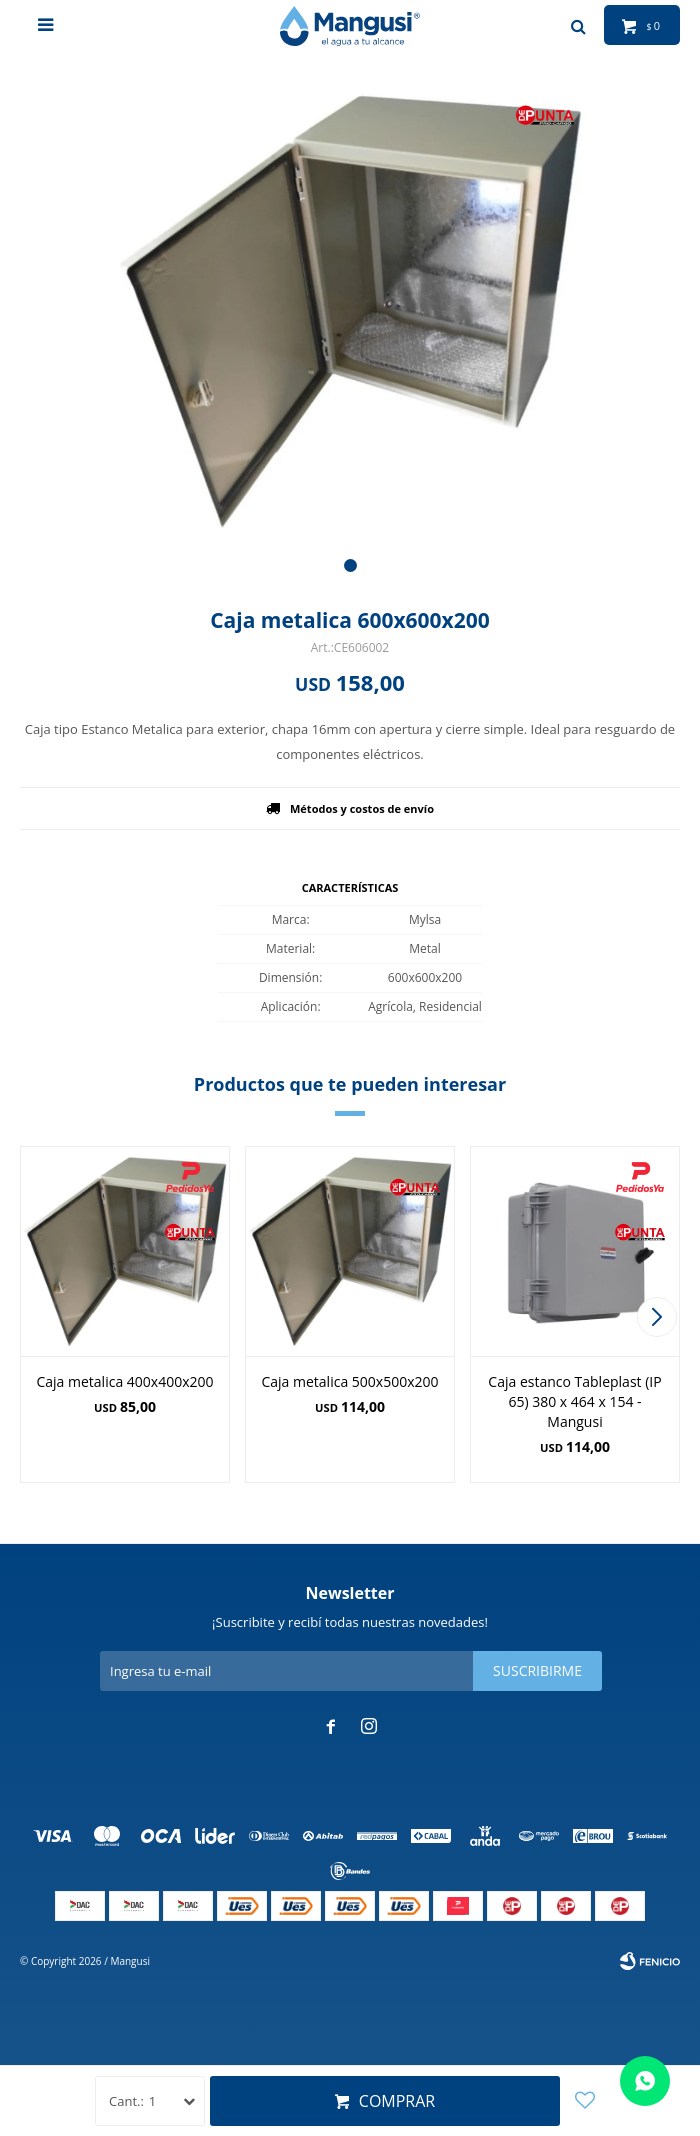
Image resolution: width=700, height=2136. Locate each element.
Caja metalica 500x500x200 (349, 1381)
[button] (350, 565)
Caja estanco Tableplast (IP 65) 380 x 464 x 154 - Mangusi (574, 1401)
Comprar (397, 2101)
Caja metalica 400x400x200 (124, 1381)
